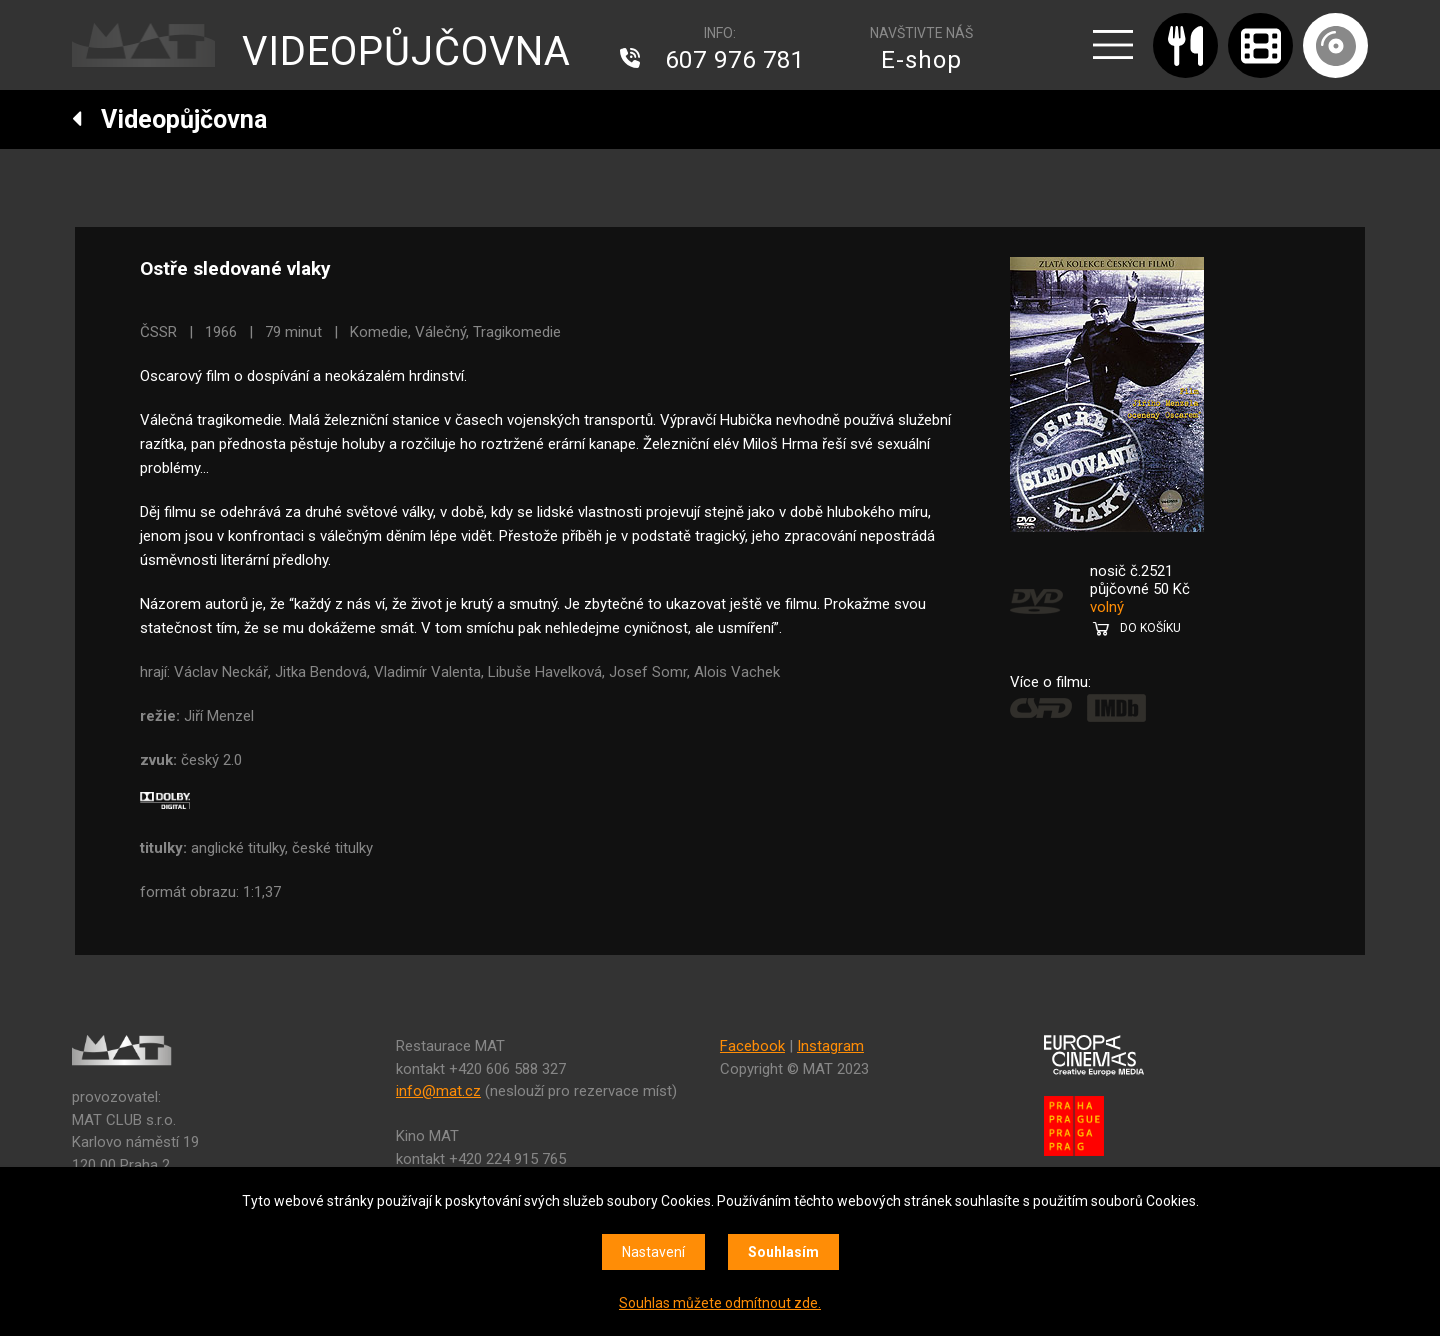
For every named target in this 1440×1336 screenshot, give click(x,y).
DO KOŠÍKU (1150, 628)
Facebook (752, 1046)
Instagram (830, 1046)
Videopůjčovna (169, 119)
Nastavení (653, 1252)
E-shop (921, 60)
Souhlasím (783, 1252)
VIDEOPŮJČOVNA (406, 51)
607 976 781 (735, 60)
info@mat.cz (438, 1091)
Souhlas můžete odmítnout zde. (720, 1303)
